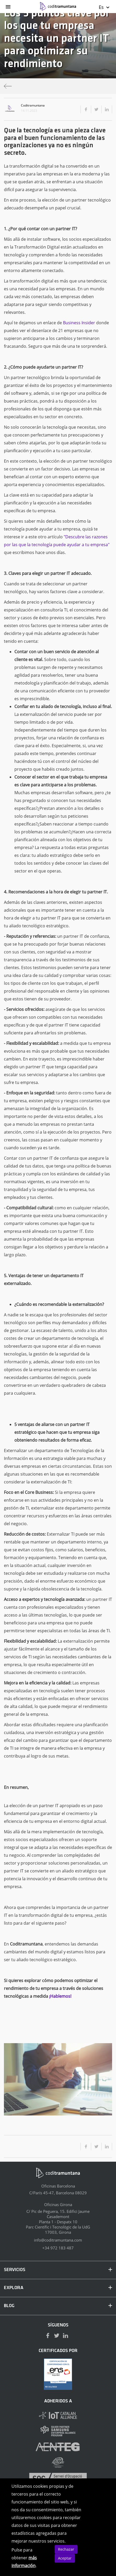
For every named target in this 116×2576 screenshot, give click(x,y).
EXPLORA (58, 2287)
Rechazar (66, 2549)
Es (104, 7)
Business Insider (79, 323)
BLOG (58, 2305)
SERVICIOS (58, 2269)
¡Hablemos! (60, 1996)
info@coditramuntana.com (58, 2240)
